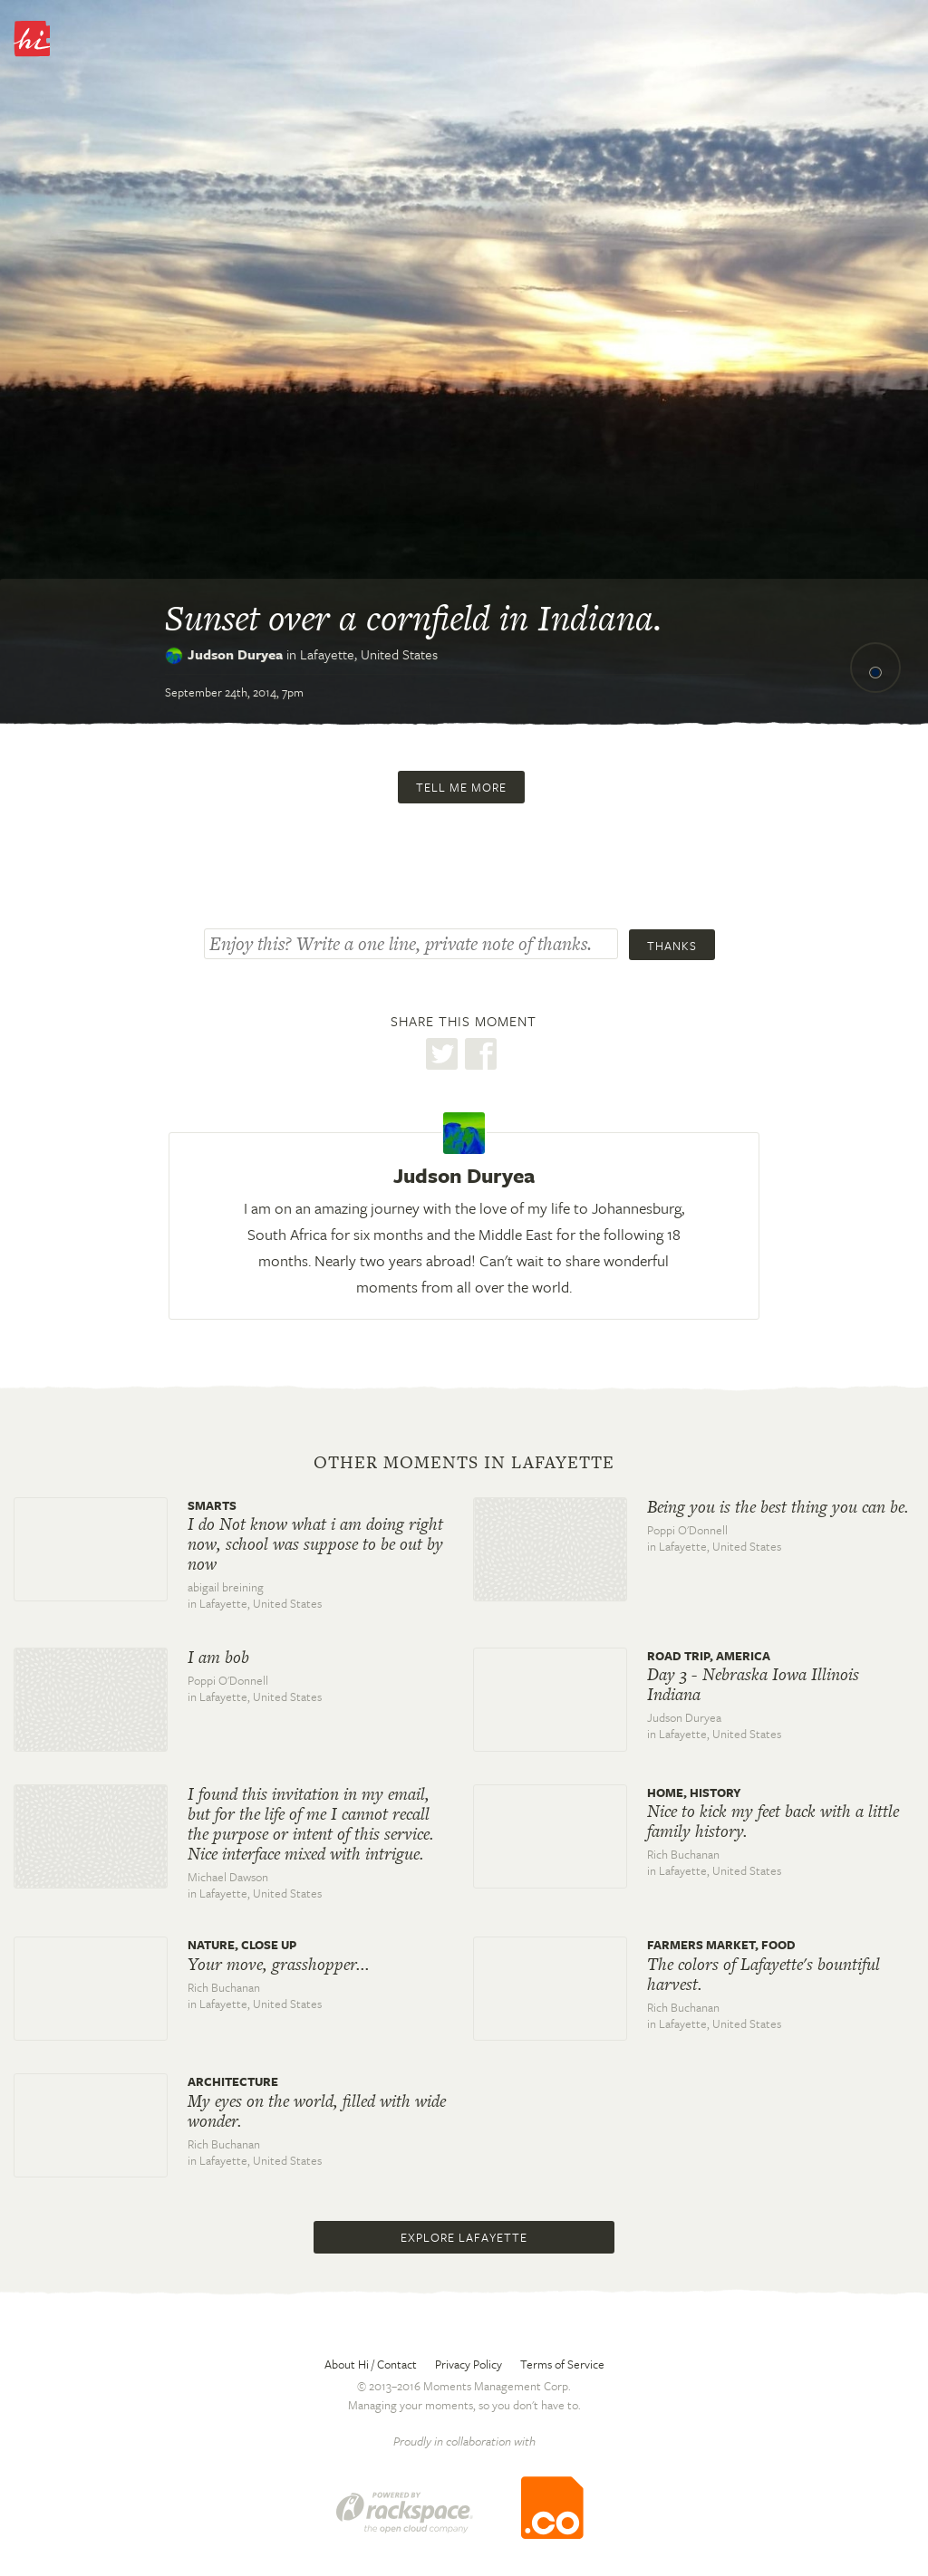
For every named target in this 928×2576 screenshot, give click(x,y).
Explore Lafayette (464, 2237)
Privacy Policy (468, 2364)
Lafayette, (369, 654)
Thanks (672, 946)
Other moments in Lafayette (464, 1463)
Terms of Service (562, 2364)
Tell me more (461, 787)
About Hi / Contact (370, 2364)
